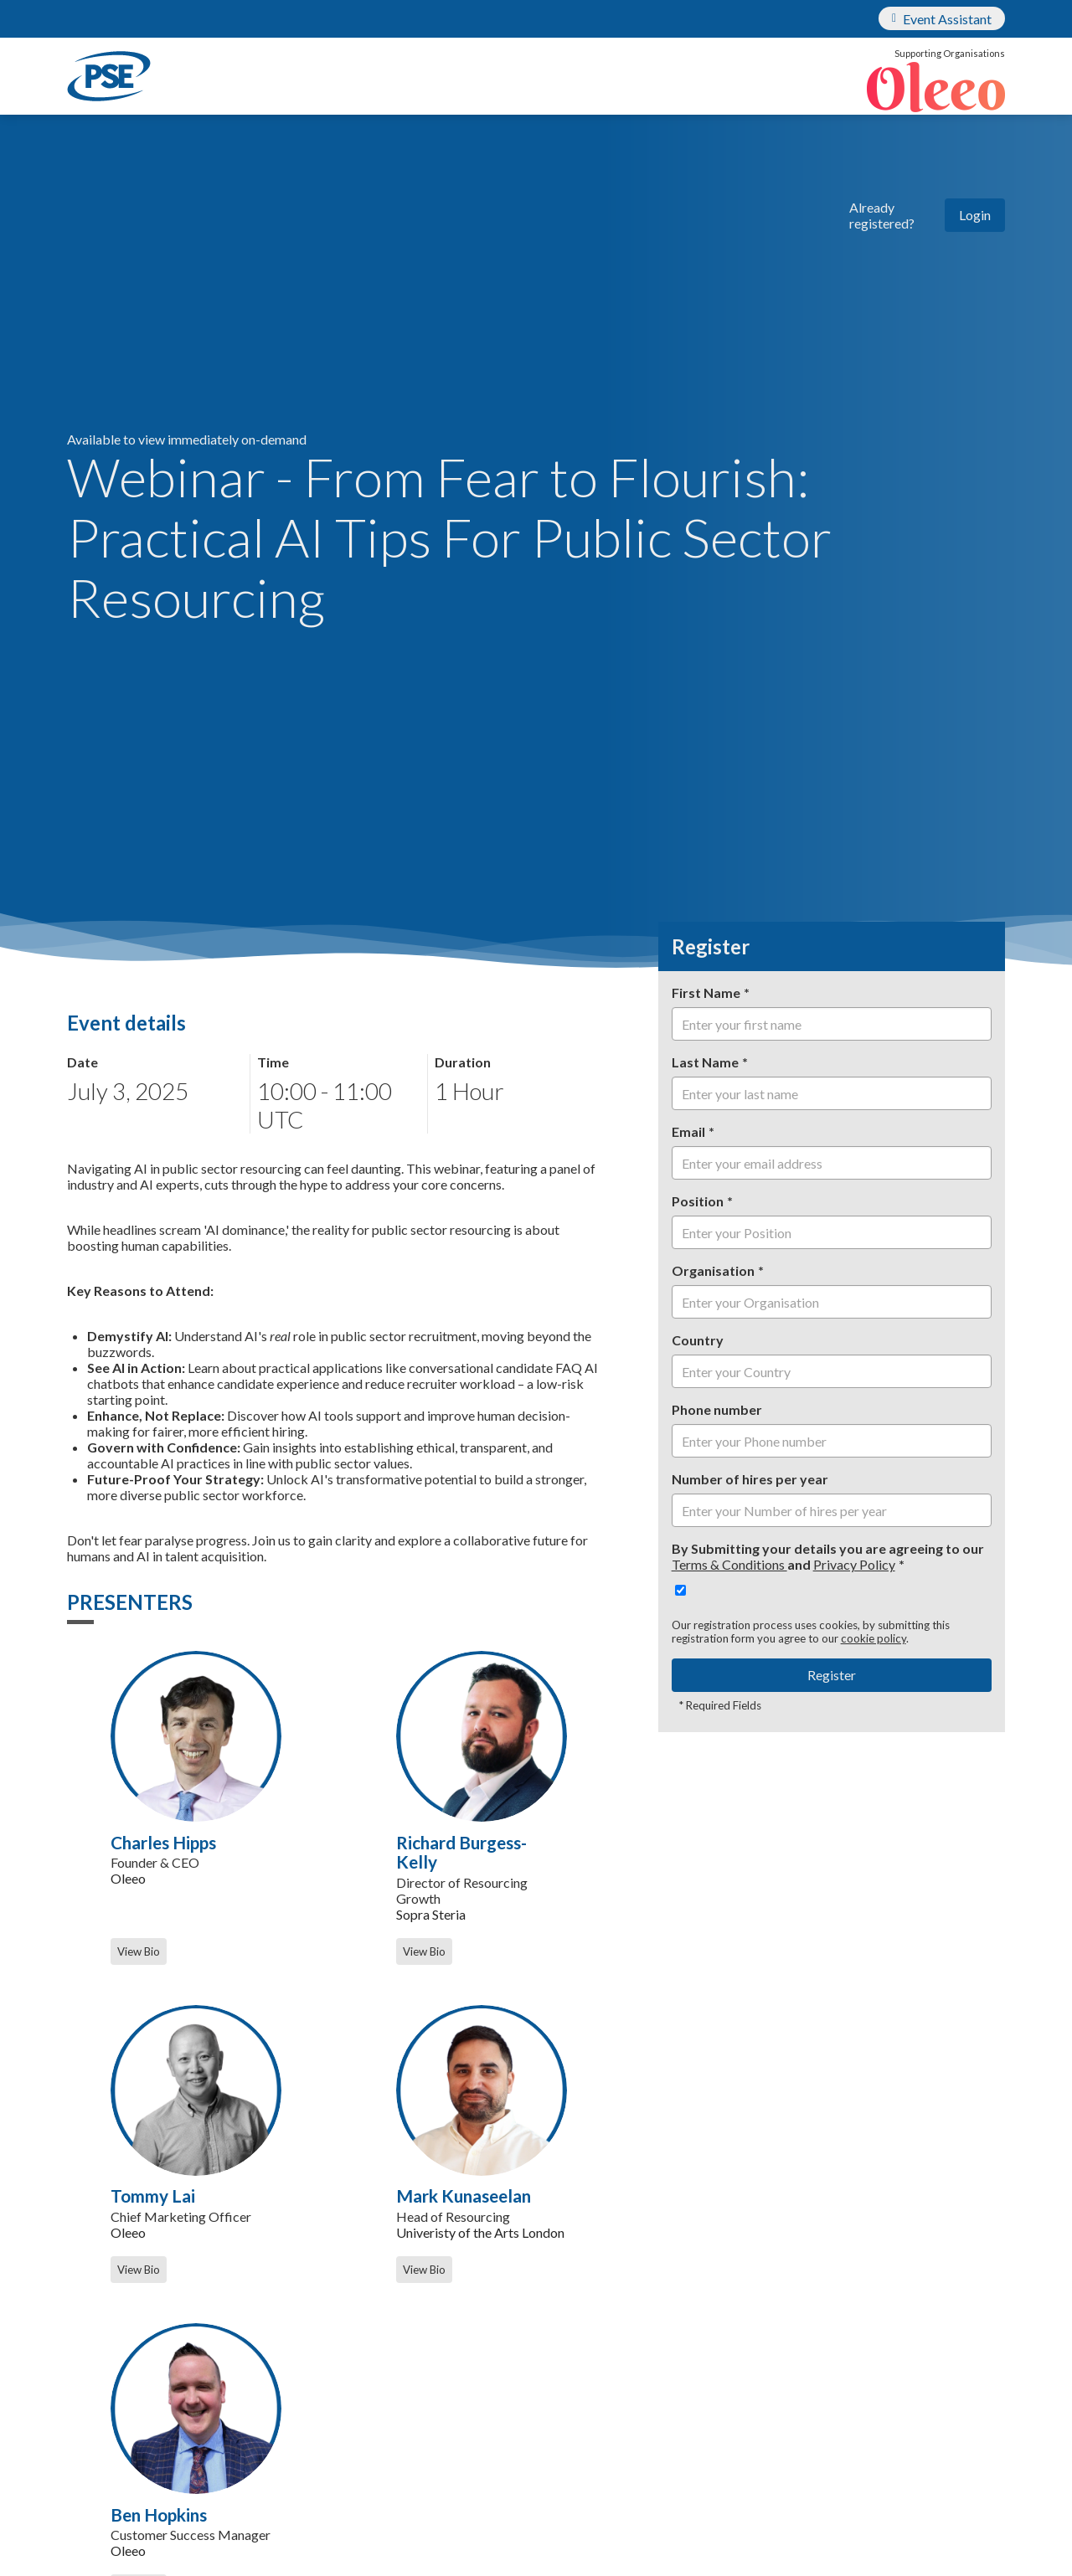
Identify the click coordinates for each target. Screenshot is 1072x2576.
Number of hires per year (750, 1479)
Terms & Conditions (729, 1564)
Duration (463, 1062)
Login (975, 215)
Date (82, 1062)
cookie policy (873, 1638)
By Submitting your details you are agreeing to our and (828, 1556)
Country (698, 1340)
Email (688, 1131)
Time (273, 1062)
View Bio (138, 1951)
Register (831, 1675)
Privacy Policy (854, 1564)
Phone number (717, 1409)
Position (698, 1201)
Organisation (713, 1270)
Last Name (705, 1062)
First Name (706, 992)
